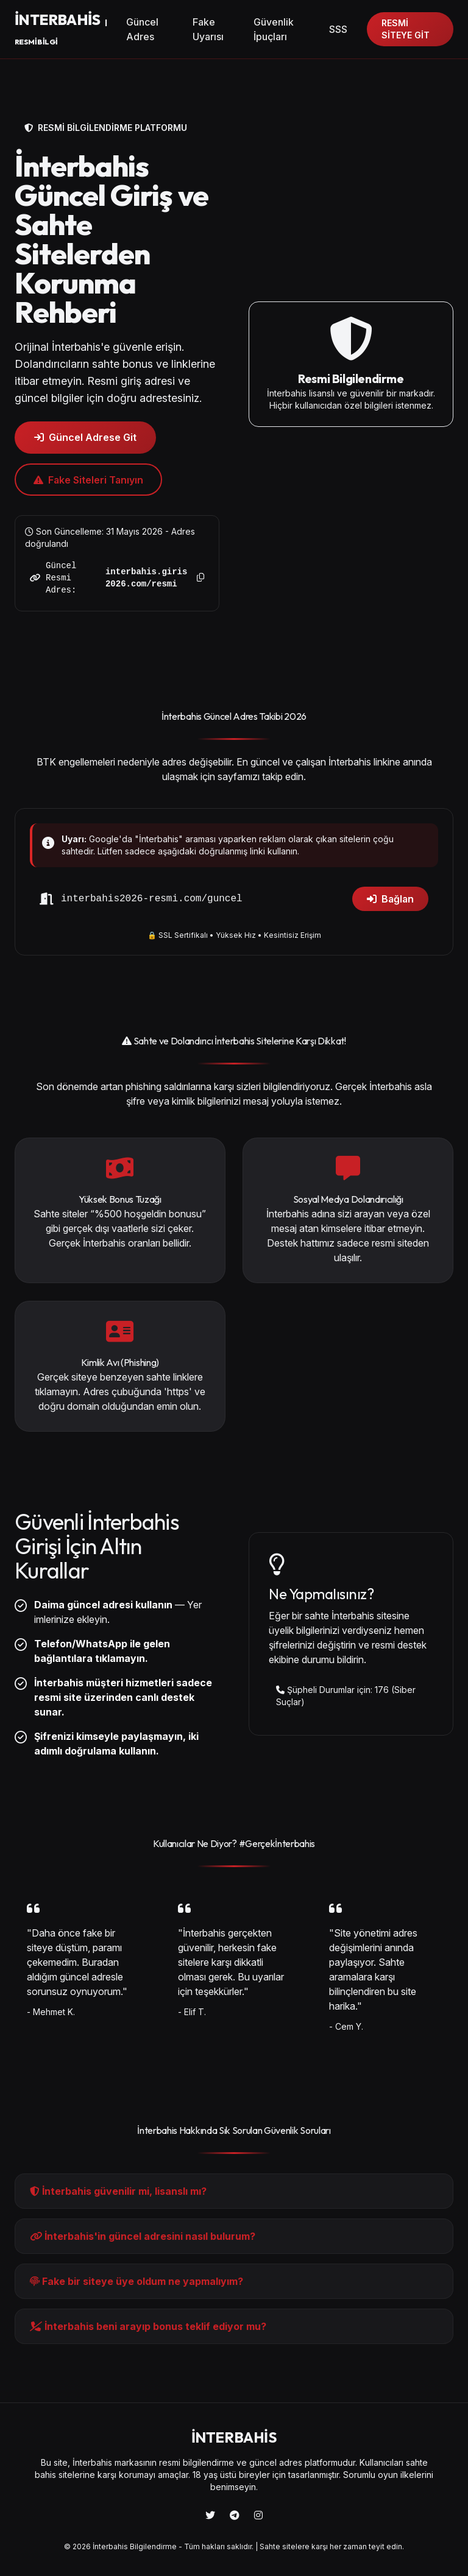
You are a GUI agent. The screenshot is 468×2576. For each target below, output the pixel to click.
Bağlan (390, 899)
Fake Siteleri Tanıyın (88, 480)
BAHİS (61, 28)
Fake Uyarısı (208, 29)
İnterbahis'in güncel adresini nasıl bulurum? (142, 2236)
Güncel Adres (142, 29)
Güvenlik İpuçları (274, 29)
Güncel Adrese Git (85, 437)
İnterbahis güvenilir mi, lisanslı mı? (118, 2191)
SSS (338, 29)
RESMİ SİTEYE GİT (405, 29)
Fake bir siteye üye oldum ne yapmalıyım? (136, 2281)
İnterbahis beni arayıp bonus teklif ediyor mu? (148, 2326)
